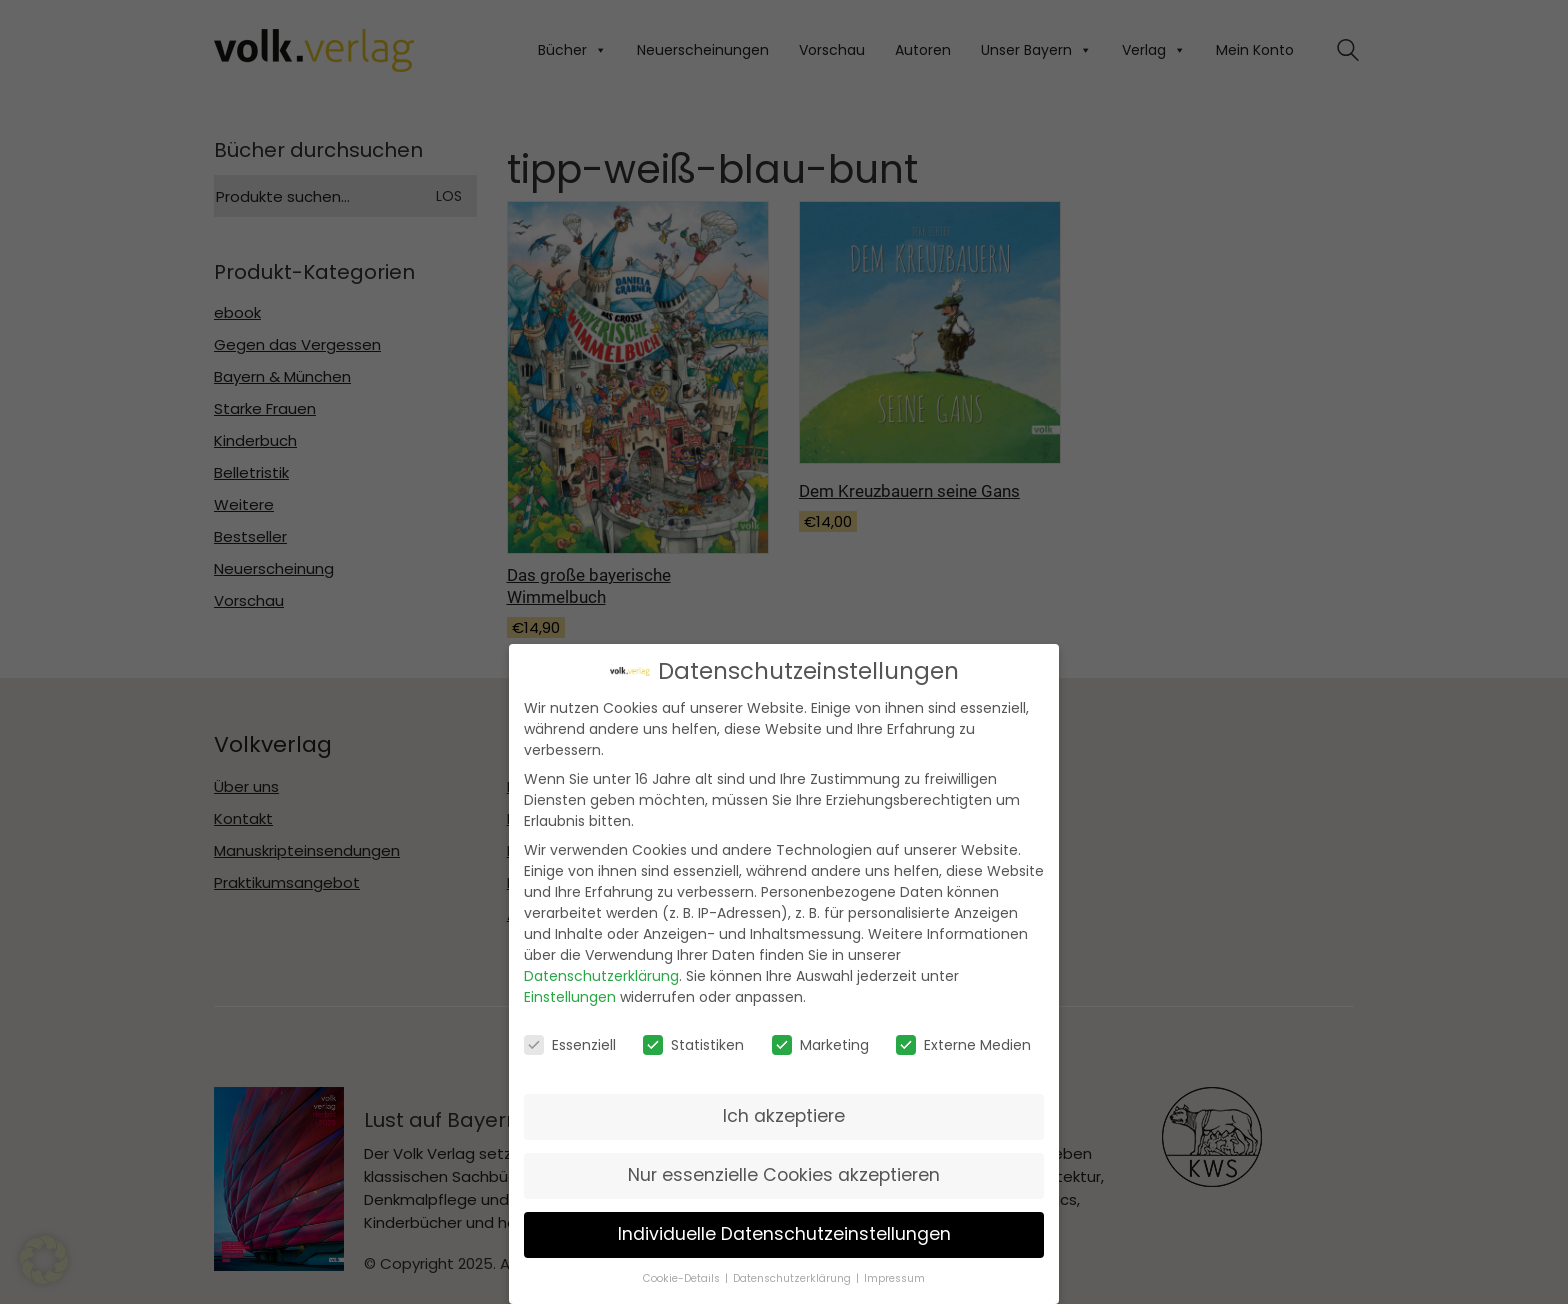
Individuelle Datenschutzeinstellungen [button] (784, 1229)
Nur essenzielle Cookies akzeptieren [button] (784, 1170)
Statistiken (693, 1039)
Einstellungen (570, 992)
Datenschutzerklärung (601, 971)
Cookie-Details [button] (681, 1274)
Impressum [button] (894, 1274)
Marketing (820, 1039)
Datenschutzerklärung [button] (792, 1274)
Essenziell (570, 1039)
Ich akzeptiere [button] (784, 1111)
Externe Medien (963, 1039)
